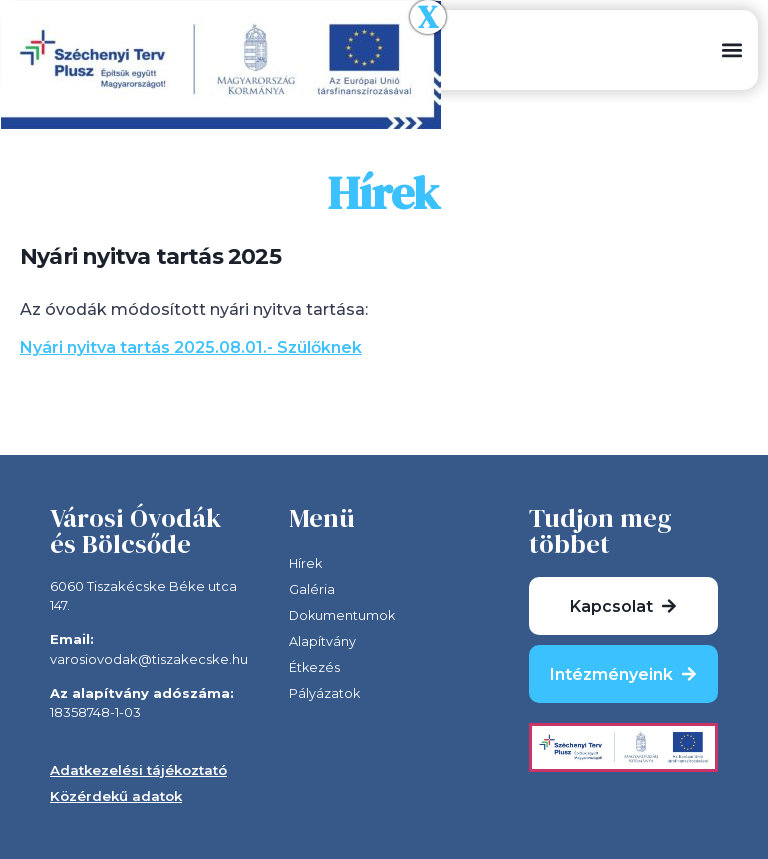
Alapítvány (322, 642)
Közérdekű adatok (115, 796)
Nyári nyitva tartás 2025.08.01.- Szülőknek (191, 347)
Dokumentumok (343, 616)
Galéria (312, 590)
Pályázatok (325, 694)
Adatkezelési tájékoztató (138, 770)
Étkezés (315, 668)
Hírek (306, 564)
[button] (731, 50)
